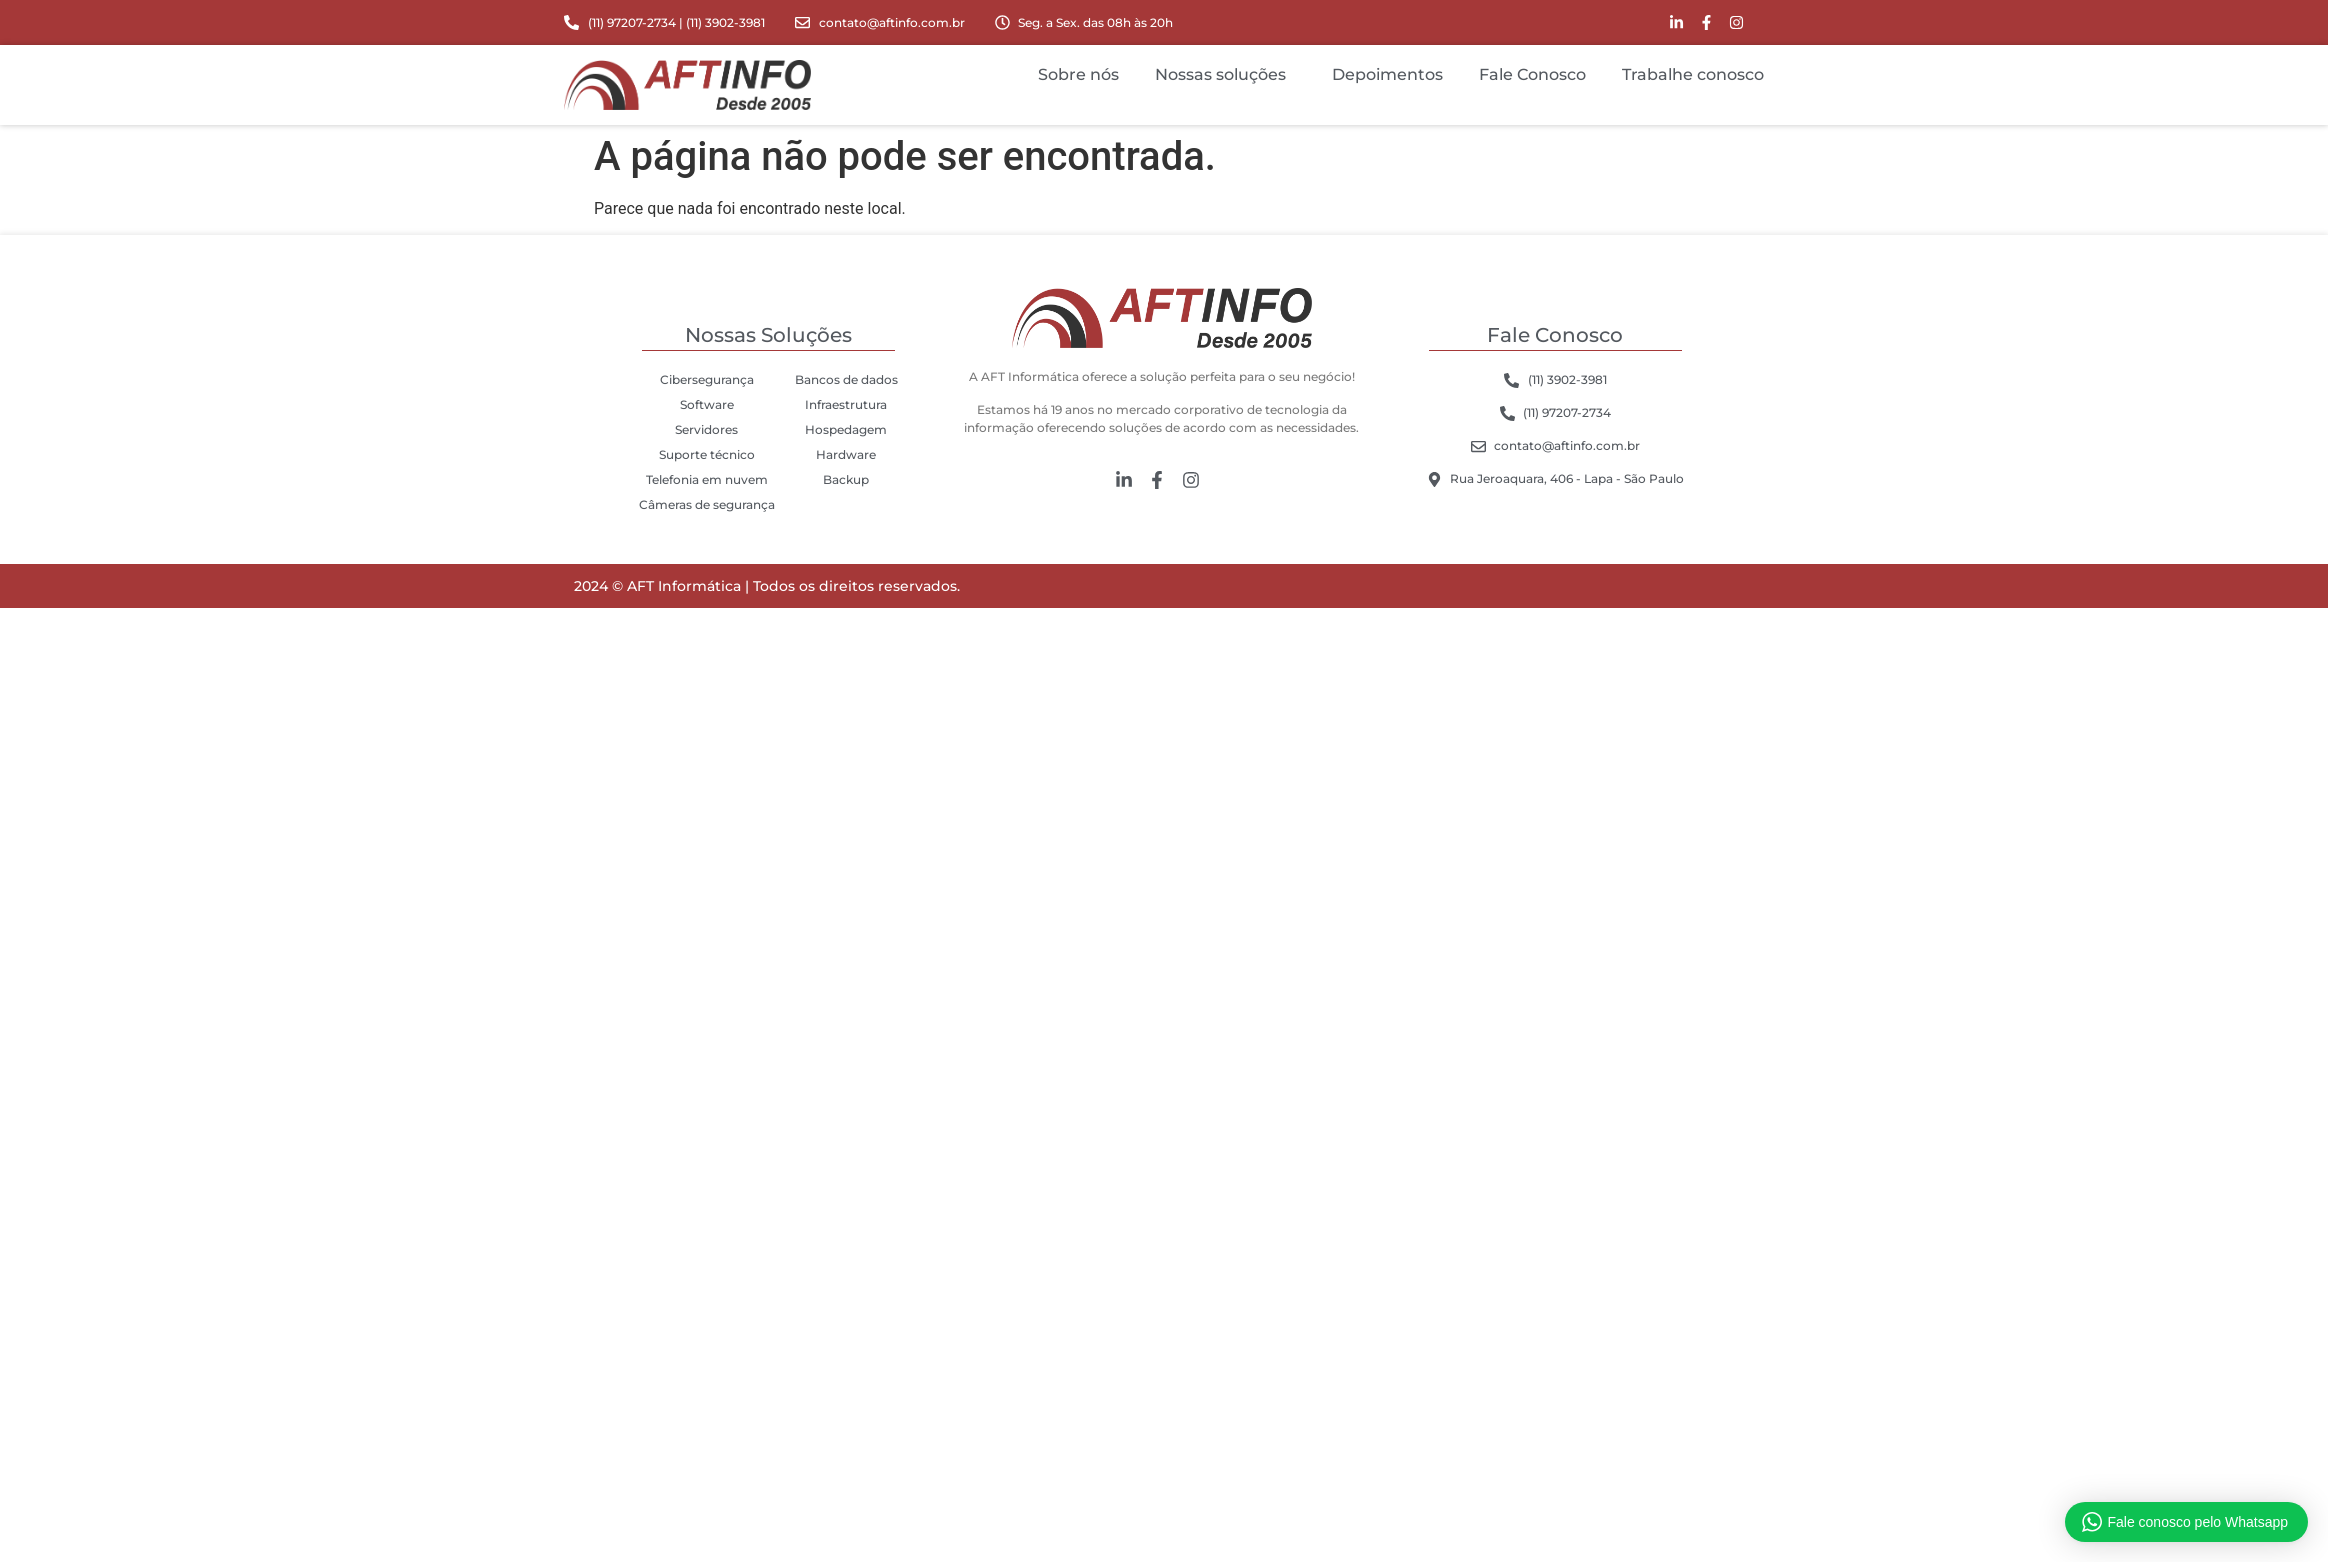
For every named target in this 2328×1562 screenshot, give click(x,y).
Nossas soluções (1225, 75)
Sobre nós (1078, 74)
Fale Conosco (1532, 74)
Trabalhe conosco (1693, 74)
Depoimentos (1387, 74)
